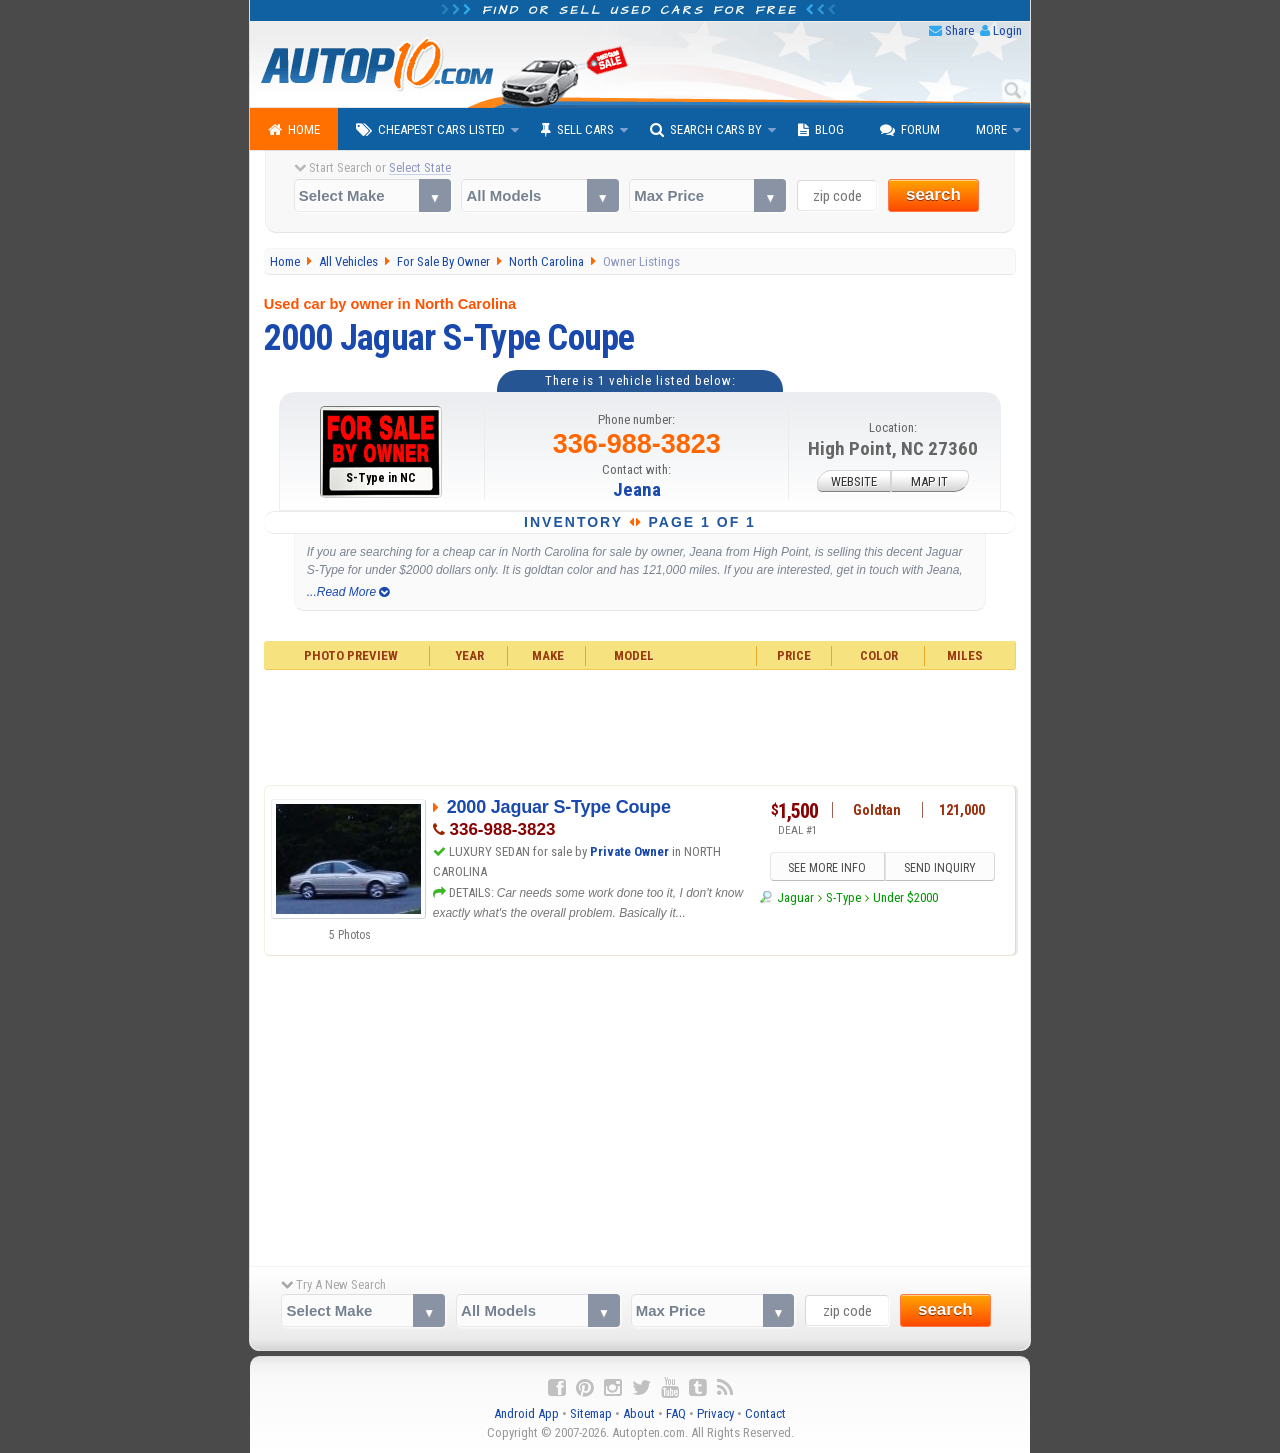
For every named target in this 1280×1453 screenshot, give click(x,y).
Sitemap (591, 1413)
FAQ (676, 1413)
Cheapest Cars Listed (430, 130)
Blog (821, 130)
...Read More (348, 592)
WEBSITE (854, 481)
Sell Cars (577, 130)
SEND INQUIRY (940, 868)
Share (959, 30)
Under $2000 (905, 897)
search (933, 194)
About (639, 1413)
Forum (910, 130)
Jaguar (795, 897)
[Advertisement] (640, 725)
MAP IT (929, 481)
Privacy (715, 1413)
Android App (526, 1413)
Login (1007, 30)
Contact (765, 1413)
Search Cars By (706, 130)
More (991, 129)
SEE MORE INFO (827, 868)
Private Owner (629, 851)
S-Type (843, 897)
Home (294, 130)
